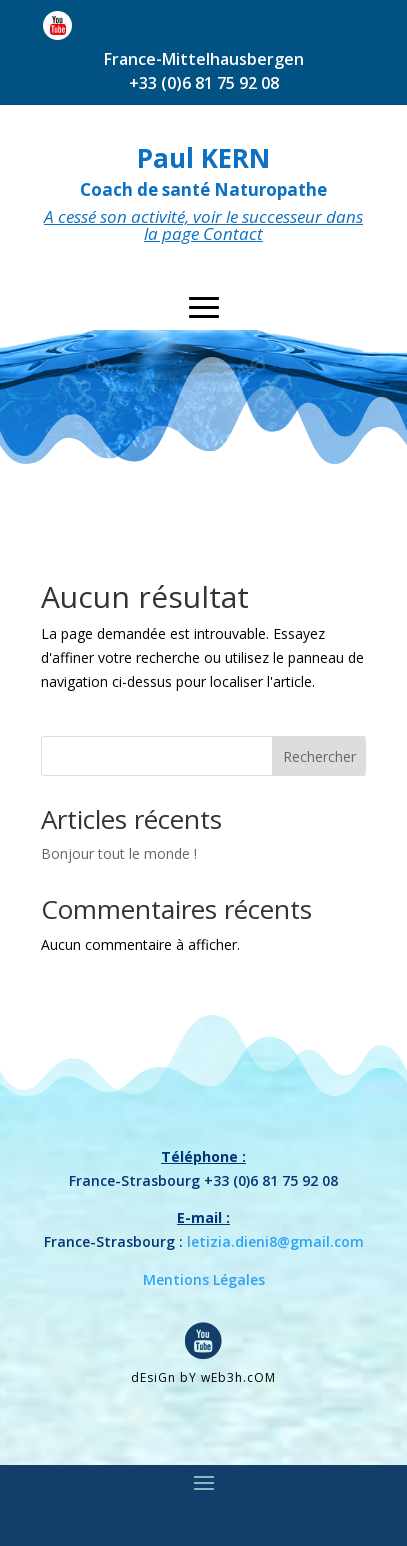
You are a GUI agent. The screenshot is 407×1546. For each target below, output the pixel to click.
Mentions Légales (204, 1279)
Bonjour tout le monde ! (119, 853)
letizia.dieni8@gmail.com (275, 1241)
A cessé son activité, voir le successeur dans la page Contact (203, 225)
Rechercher (319, 756)
